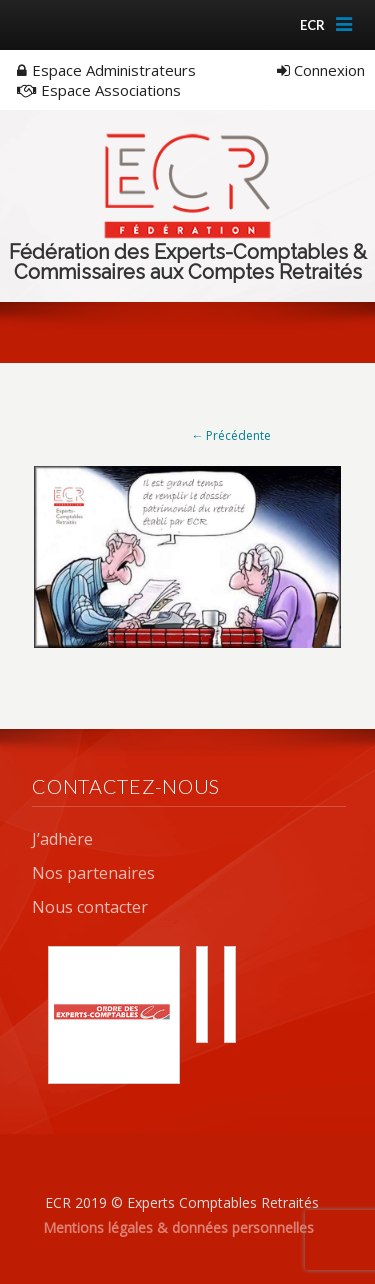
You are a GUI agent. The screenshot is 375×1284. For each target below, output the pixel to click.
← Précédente (231, 435)
